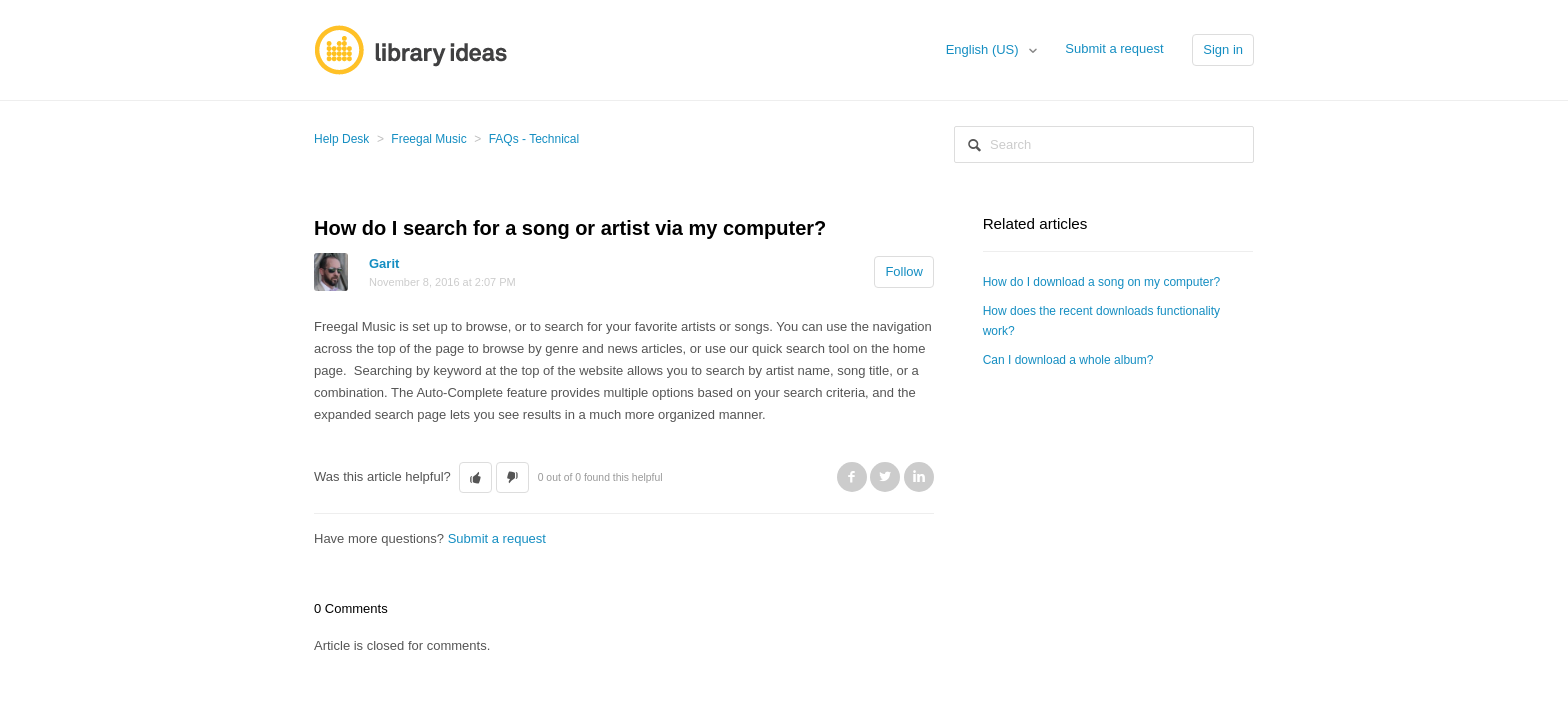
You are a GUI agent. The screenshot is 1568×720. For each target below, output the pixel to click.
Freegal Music (428, 139)
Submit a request (1114, 48)
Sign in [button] (1223, 49)
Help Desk (341, 139)
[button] (475, 478)
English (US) (984, 49)
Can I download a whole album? (1068, 360)
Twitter (885, 477)
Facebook (852, 477)
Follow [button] (904, 271)
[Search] (1104, 144)
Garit (384, 263)
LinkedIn (919, 477)
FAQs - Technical (534, 139)
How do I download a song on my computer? (1101, 282)
